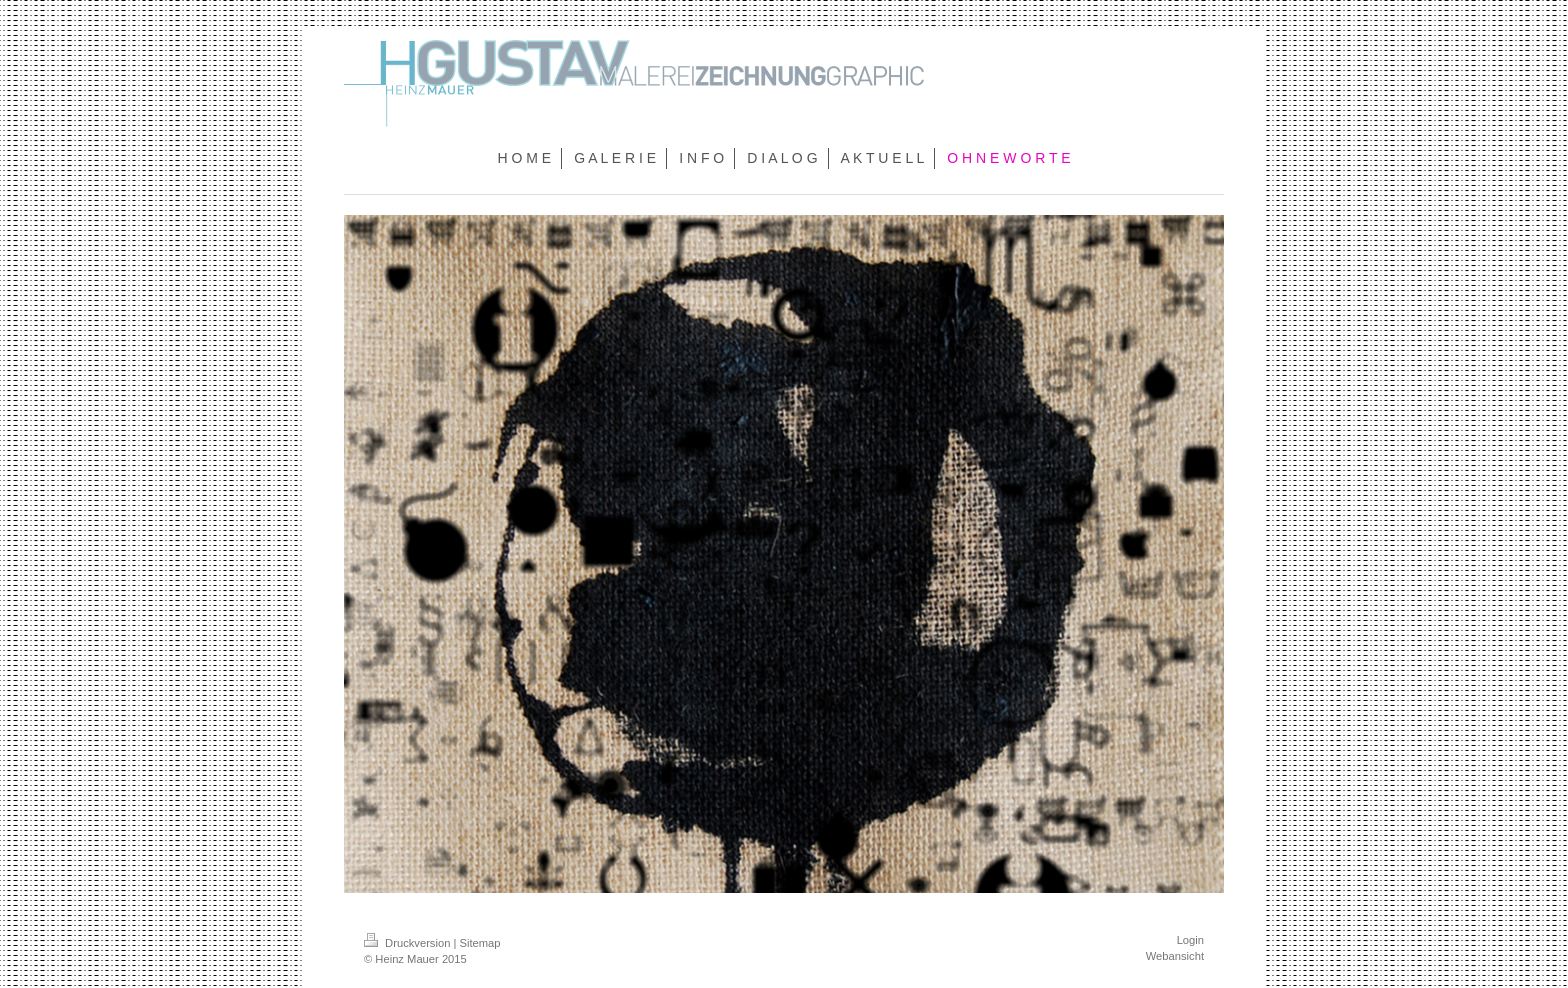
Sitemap (480, 943)
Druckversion (409, 943)
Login (1190, 940)
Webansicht (1175, 956)
